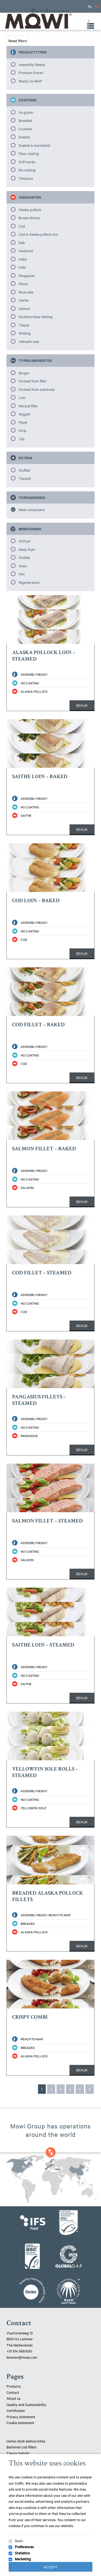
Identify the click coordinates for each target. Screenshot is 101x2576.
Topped (25, 478)
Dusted (24, 136)
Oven (23, 565)
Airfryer (25, 540)
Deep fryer (27, 549)
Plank (23, 422)
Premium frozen (31, 72)
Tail (21, 438)
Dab (22, 242)
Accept (51, 2566)
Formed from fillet (32, 380)
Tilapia (24, 324)
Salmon (24, 308)
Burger (24, 372)
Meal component (32, 509)
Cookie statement (20, 2422)
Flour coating (29, 153)
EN (97, 6)
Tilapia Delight (17, 2453)
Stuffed (24, 470)
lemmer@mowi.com (21, 2357)
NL (90, 6)
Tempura (26, 178)
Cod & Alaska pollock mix (38, 234)
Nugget (24, 413)
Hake (23, 258)
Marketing (23, 2558)
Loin (22, 397)
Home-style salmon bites (25, 2440)
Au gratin (26, 112)
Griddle (24, 557)
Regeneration (29, 582)
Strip (22, 430)
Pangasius (26, 275)
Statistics (22, 2552)
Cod (22, 226)
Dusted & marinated (34, 145)
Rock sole (26, 291)
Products (13, 2386)
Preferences (24, 2546)
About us (13, 2398)
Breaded (25, 120)
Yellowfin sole (29, 341)
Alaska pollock (30, 209)
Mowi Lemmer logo (38, 21)
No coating (27, 169)
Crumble (25, 128)
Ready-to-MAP (30, 80)
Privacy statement (20, 2416)
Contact (12, 2392)
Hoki (22, 267)
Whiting (25, 333)
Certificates (15, 2410)
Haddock (26, 250)
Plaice (23, 283)
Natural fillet (28, 405)
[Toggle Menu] (87, 21)
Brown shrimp (29, 217)
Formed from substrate (37, 389)
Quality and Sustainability (26, 2404)
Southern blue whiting (36, 316)
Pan (22, 573)
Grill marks (27, 161)
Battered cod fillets (21, 2446)
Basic (19, 2540)
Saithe (24, 300)
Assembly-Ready (32, 64)
